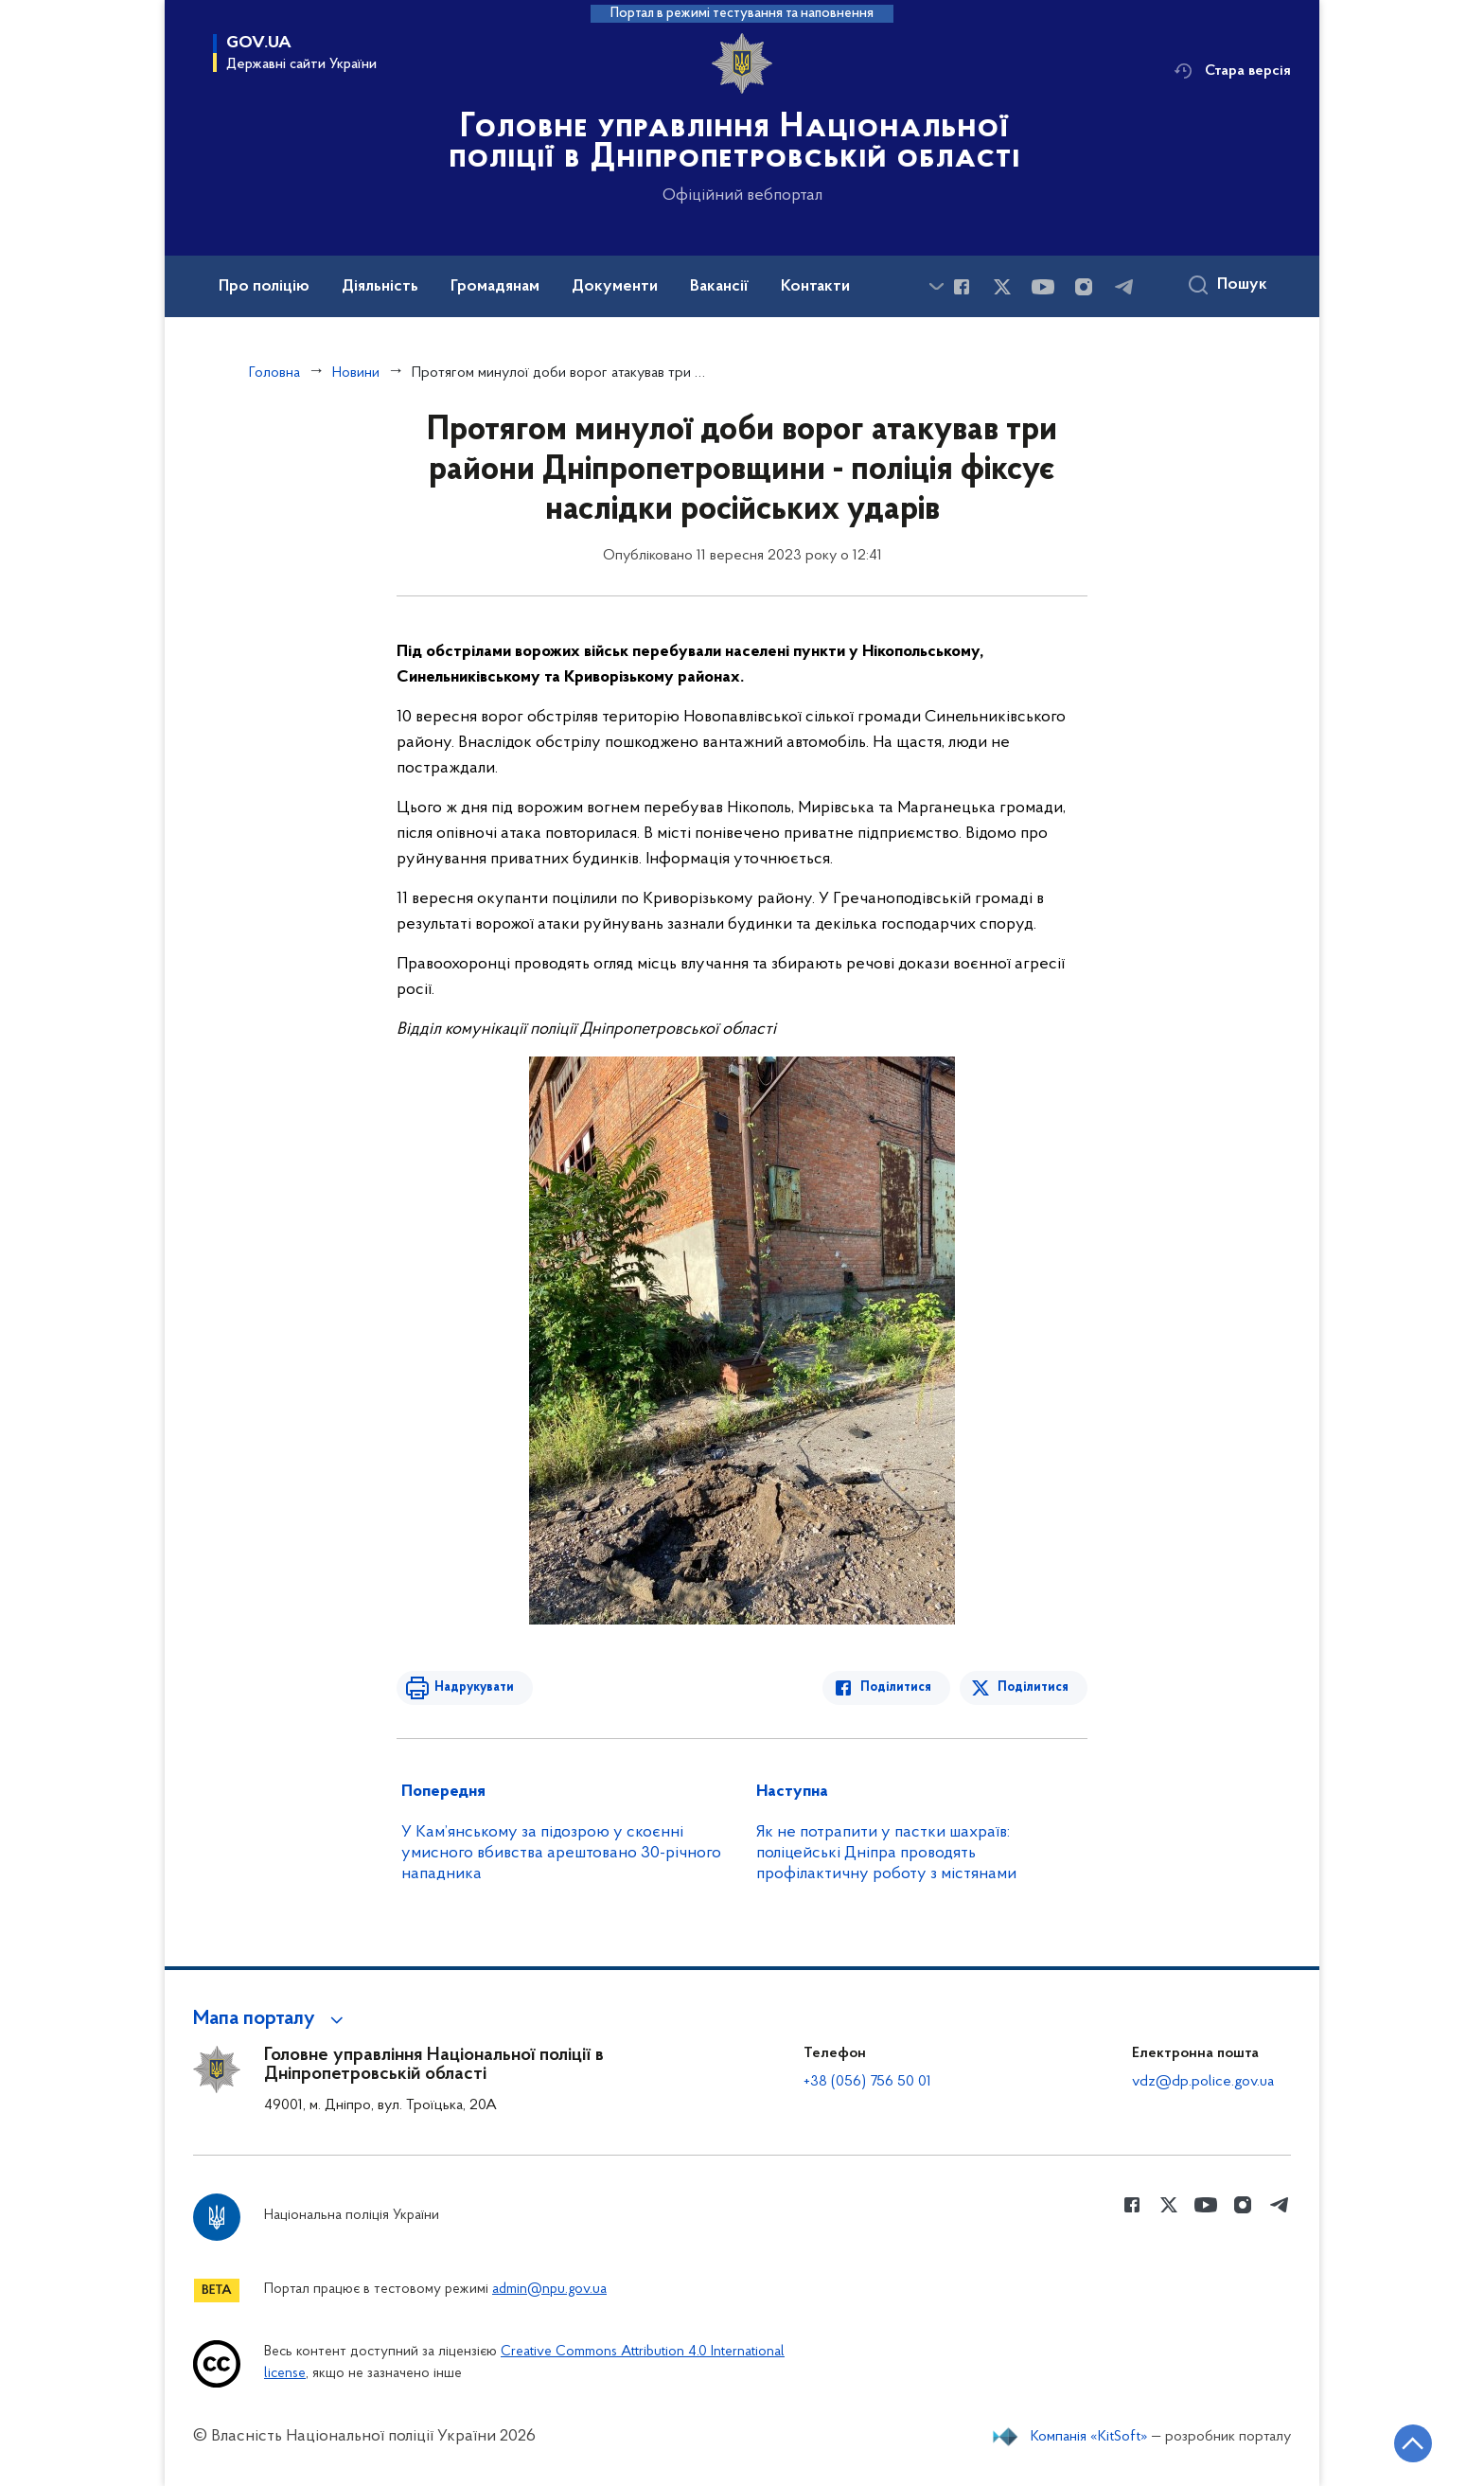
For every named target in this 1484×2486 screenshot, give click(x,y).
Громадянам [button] (494, 286)
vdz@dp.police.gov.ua (1203, 2081)
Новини (356, 373)
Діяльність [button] (380, 286)
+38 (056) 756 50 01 (867, 2081)
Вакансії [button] (719, 286)
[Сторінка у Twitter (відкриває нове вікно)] (1002, 286)
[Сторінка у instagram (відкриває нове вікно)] (1083, 286)
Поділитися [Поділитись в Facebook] (895, 1687)
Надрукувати (474, 1687)
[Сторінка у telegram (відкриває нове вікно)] (1124, 286)
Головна (274, 373)
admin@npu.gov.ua (549, 2289)
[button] (271, 2019)
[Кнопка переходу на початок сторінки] (1413, 2443)
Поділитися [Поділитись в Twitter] (1033, 1687)
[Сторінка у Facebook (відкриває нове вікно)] (961, 286)
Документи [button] (615, 286)
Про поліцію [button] (264, 286)
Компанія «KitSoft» (1089, 2436)
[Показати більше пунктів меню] (936, 286)
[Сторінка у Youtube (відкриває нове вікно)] (1043, 286)
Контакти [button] (815, 286)
